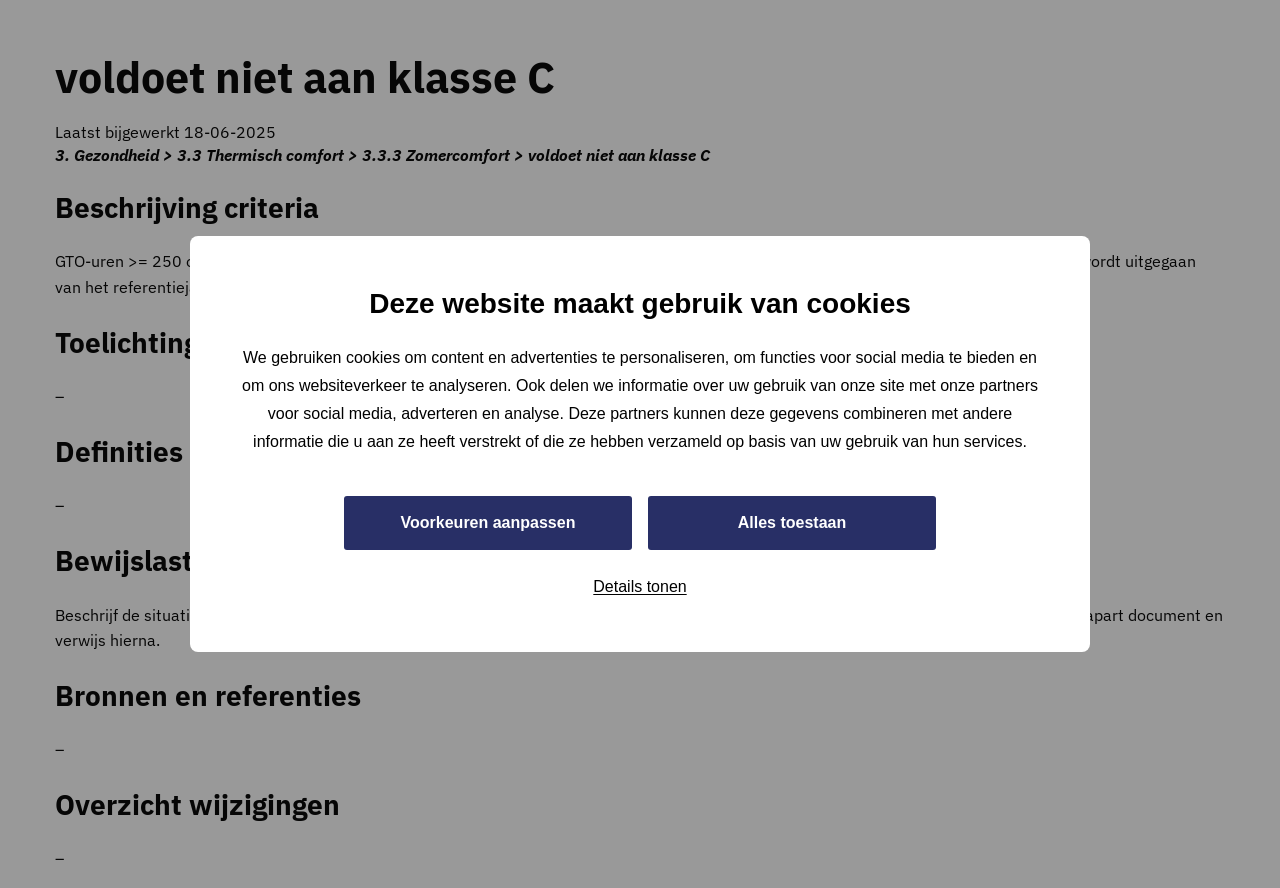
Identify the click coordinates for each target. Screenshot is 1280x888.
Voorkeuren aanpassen (488, 522)
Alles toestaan (792, 522)
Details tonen (639, 586)
